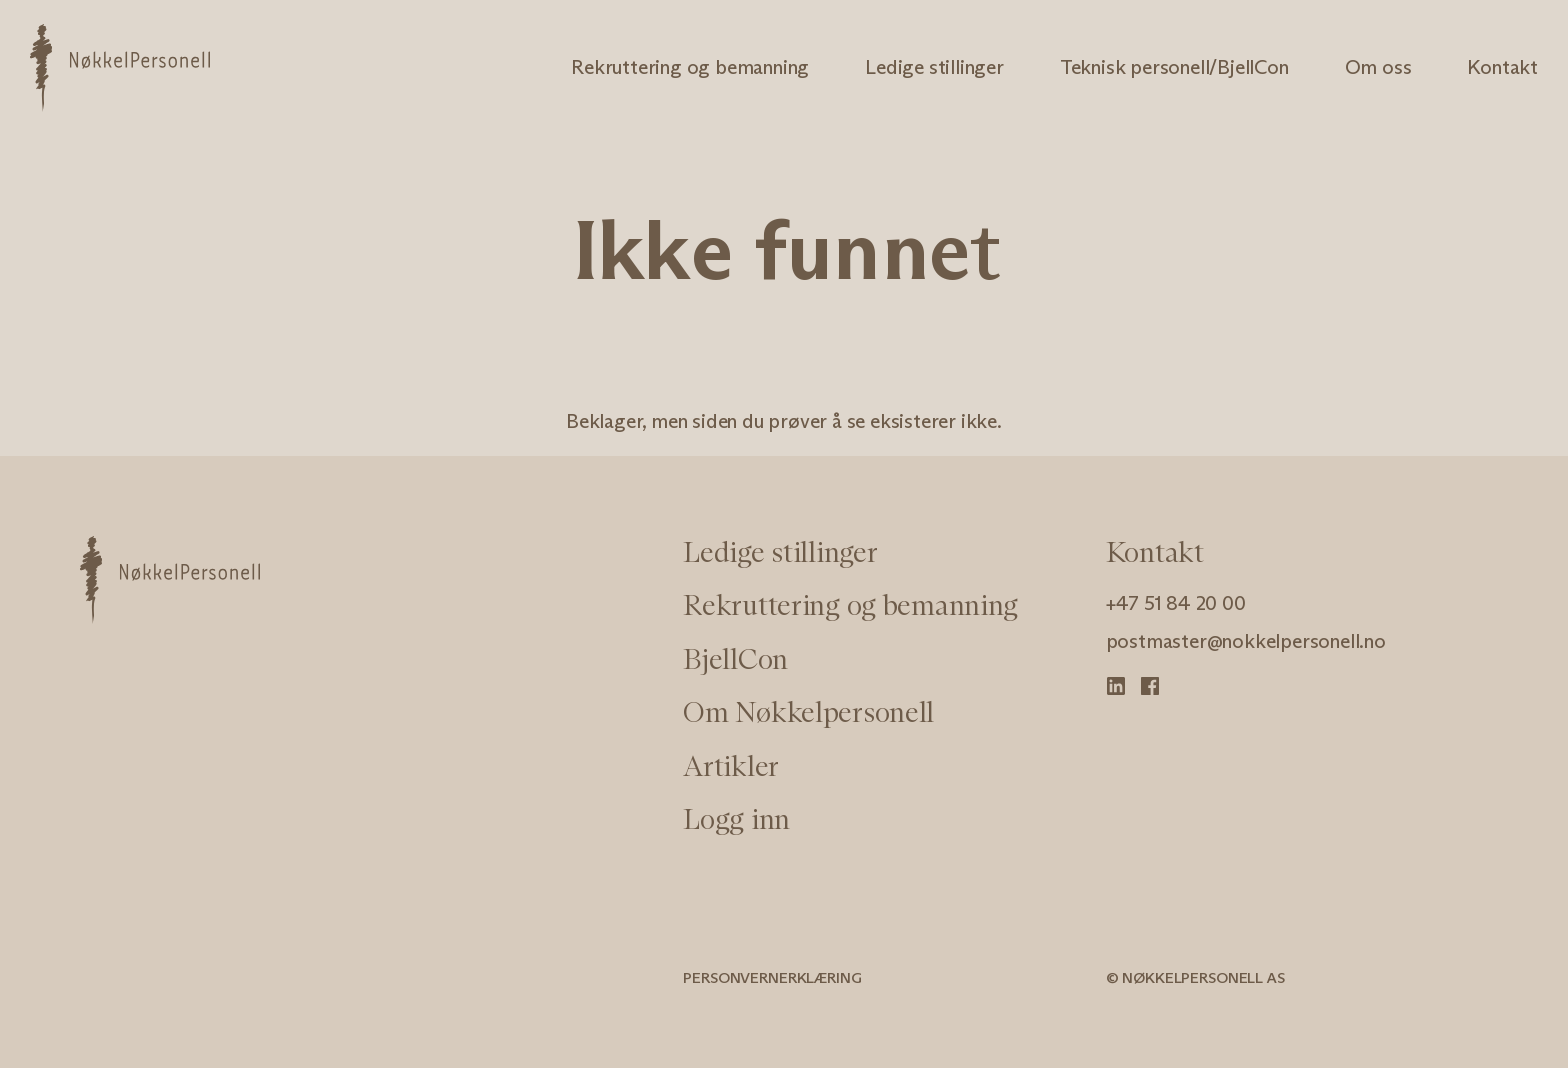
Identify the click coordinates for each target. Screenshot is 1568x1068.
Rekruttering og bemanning (690, 67)
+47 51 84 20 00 (1176, 603)
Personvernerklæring (772, 977)
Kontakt (1502, 67)
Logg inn (736, 819)
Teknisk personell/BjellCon (1174, 67)
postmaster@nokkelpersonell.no (1246, 641)
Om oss (1378, 67)
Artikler (731, 766)
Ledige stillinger (934, 67)
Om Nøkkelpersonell (808, 712)
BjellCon (735, 659)
